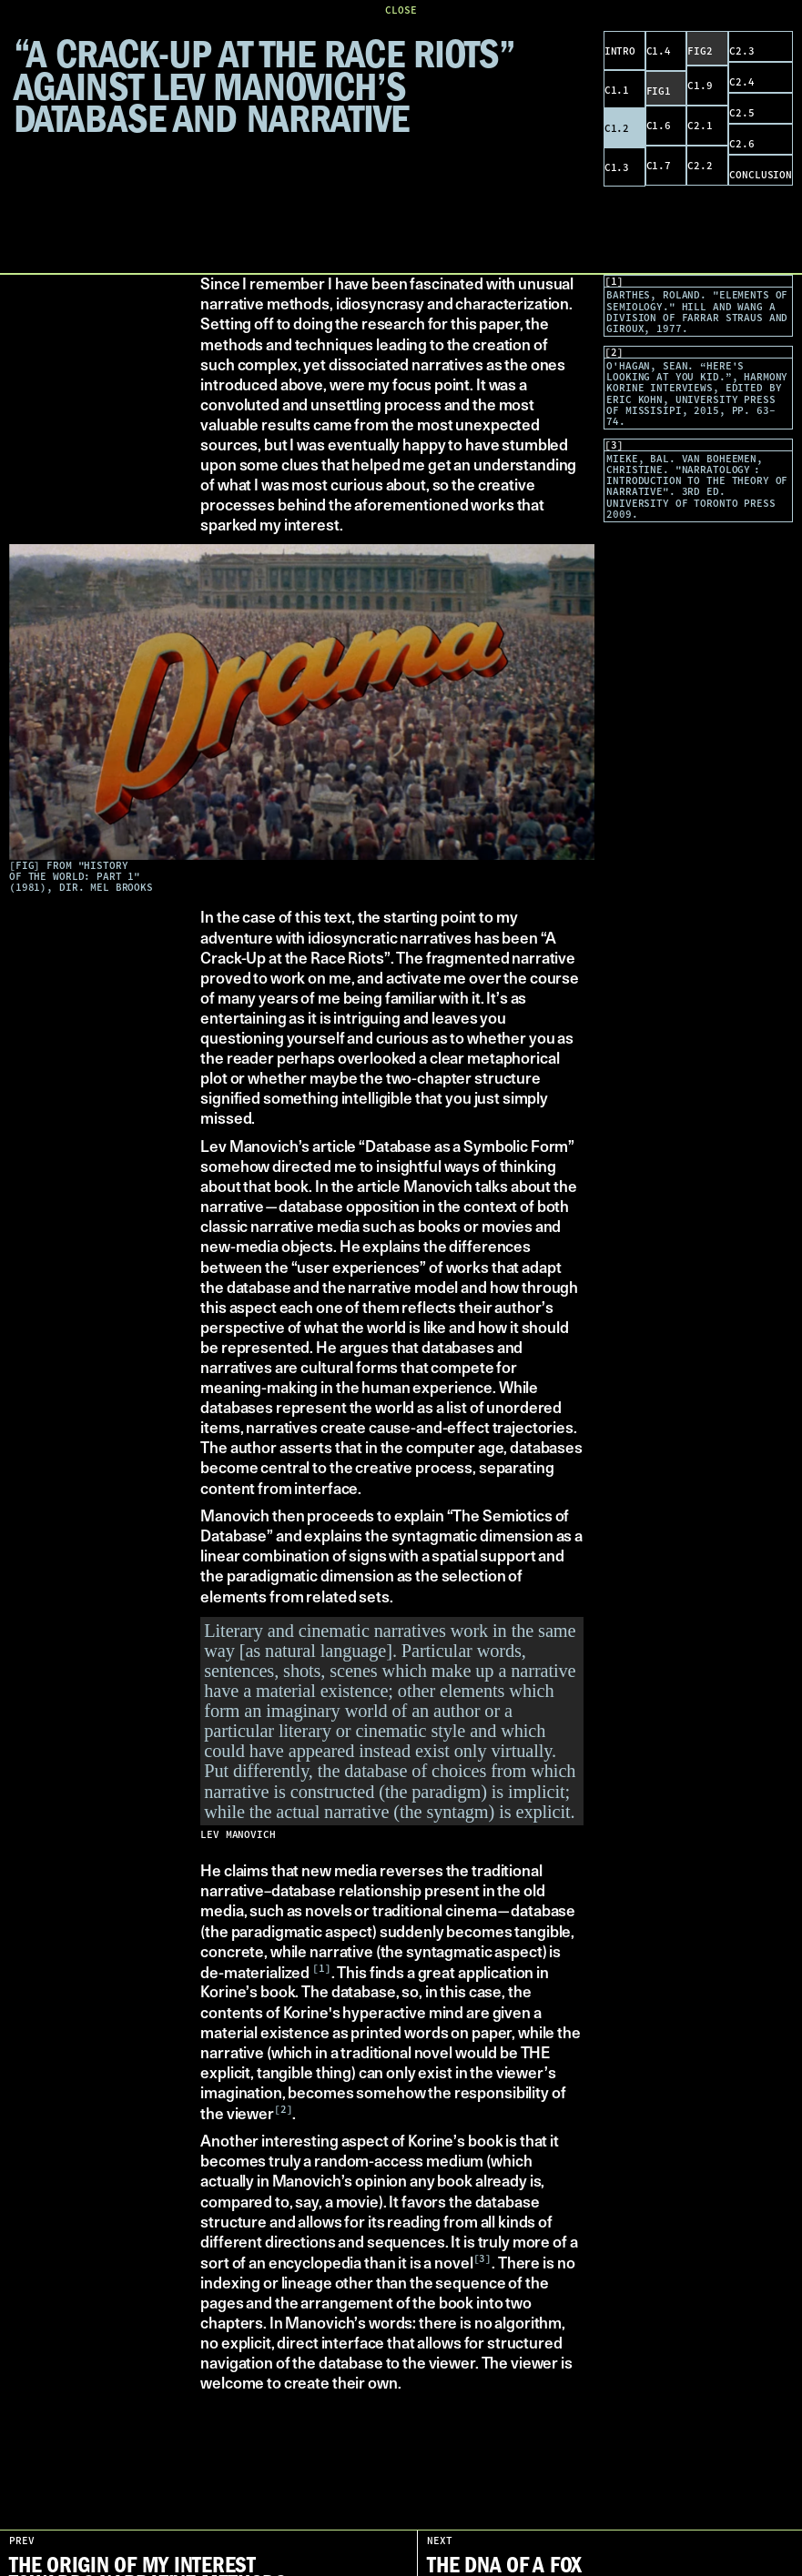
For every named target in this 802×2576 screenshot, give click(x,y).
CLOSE (400, 10)
